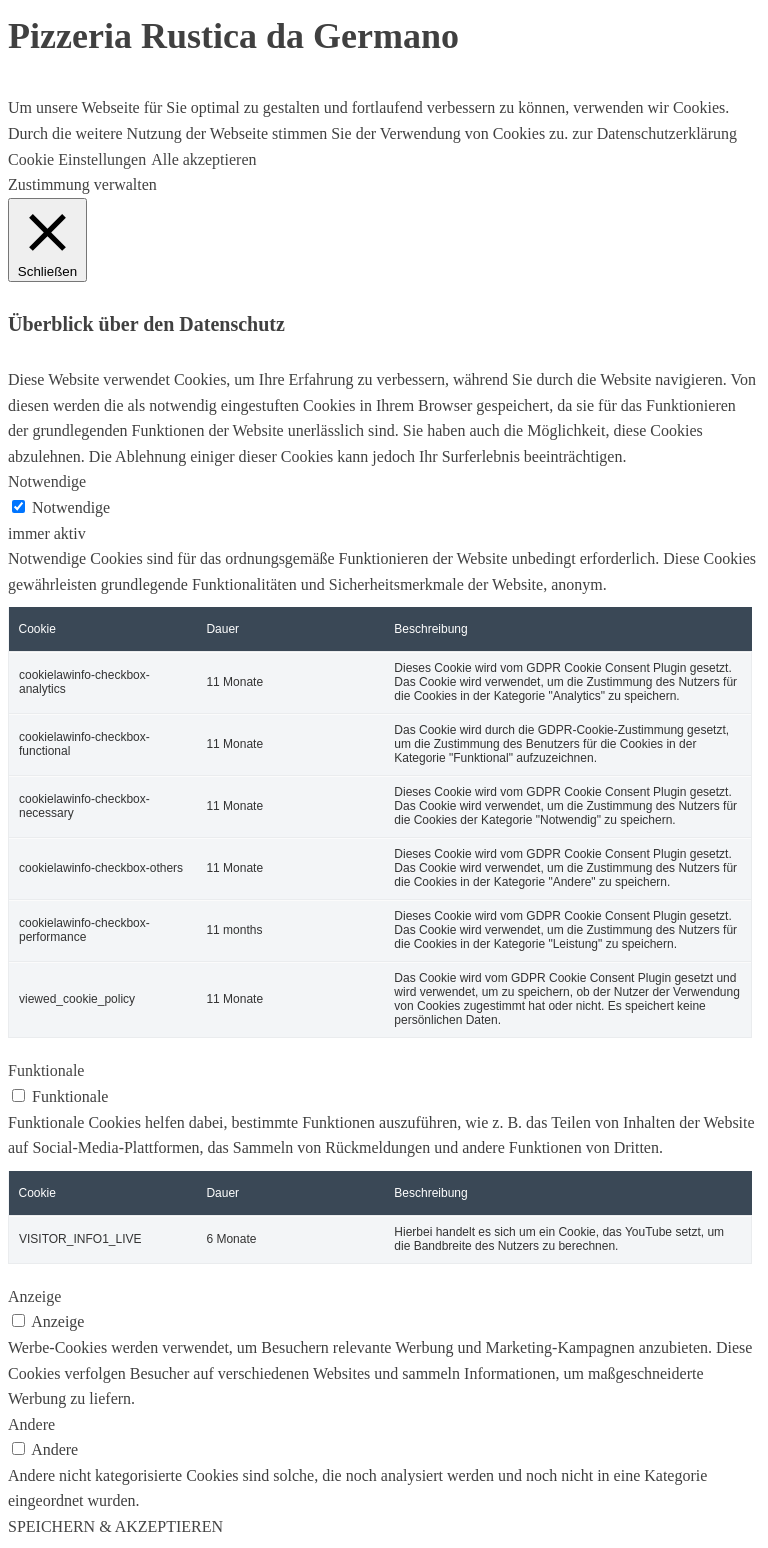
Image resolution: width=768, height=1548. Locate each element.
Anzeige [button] (34, 1296)
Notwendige (71, 507)
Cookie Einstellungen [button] (77, 159)
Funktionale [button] (46, 1070)
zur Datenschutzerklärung (652, 133)
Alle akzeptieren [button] (203, 159)
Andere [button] (31, 1424)
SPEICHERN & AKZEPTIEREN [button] (115, 1526)
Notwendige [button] (47, 481)
